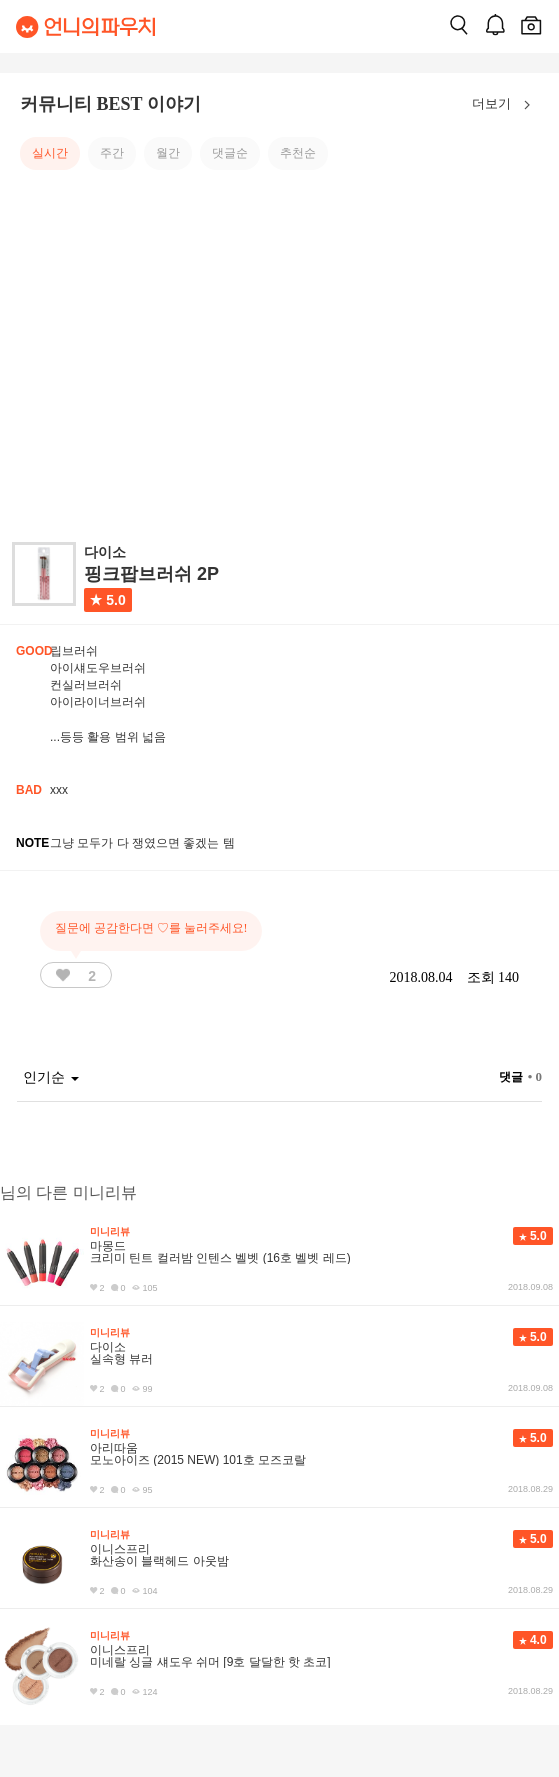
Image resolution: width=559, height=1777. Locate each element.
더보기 (505, 105)
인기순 (51, 1077)
